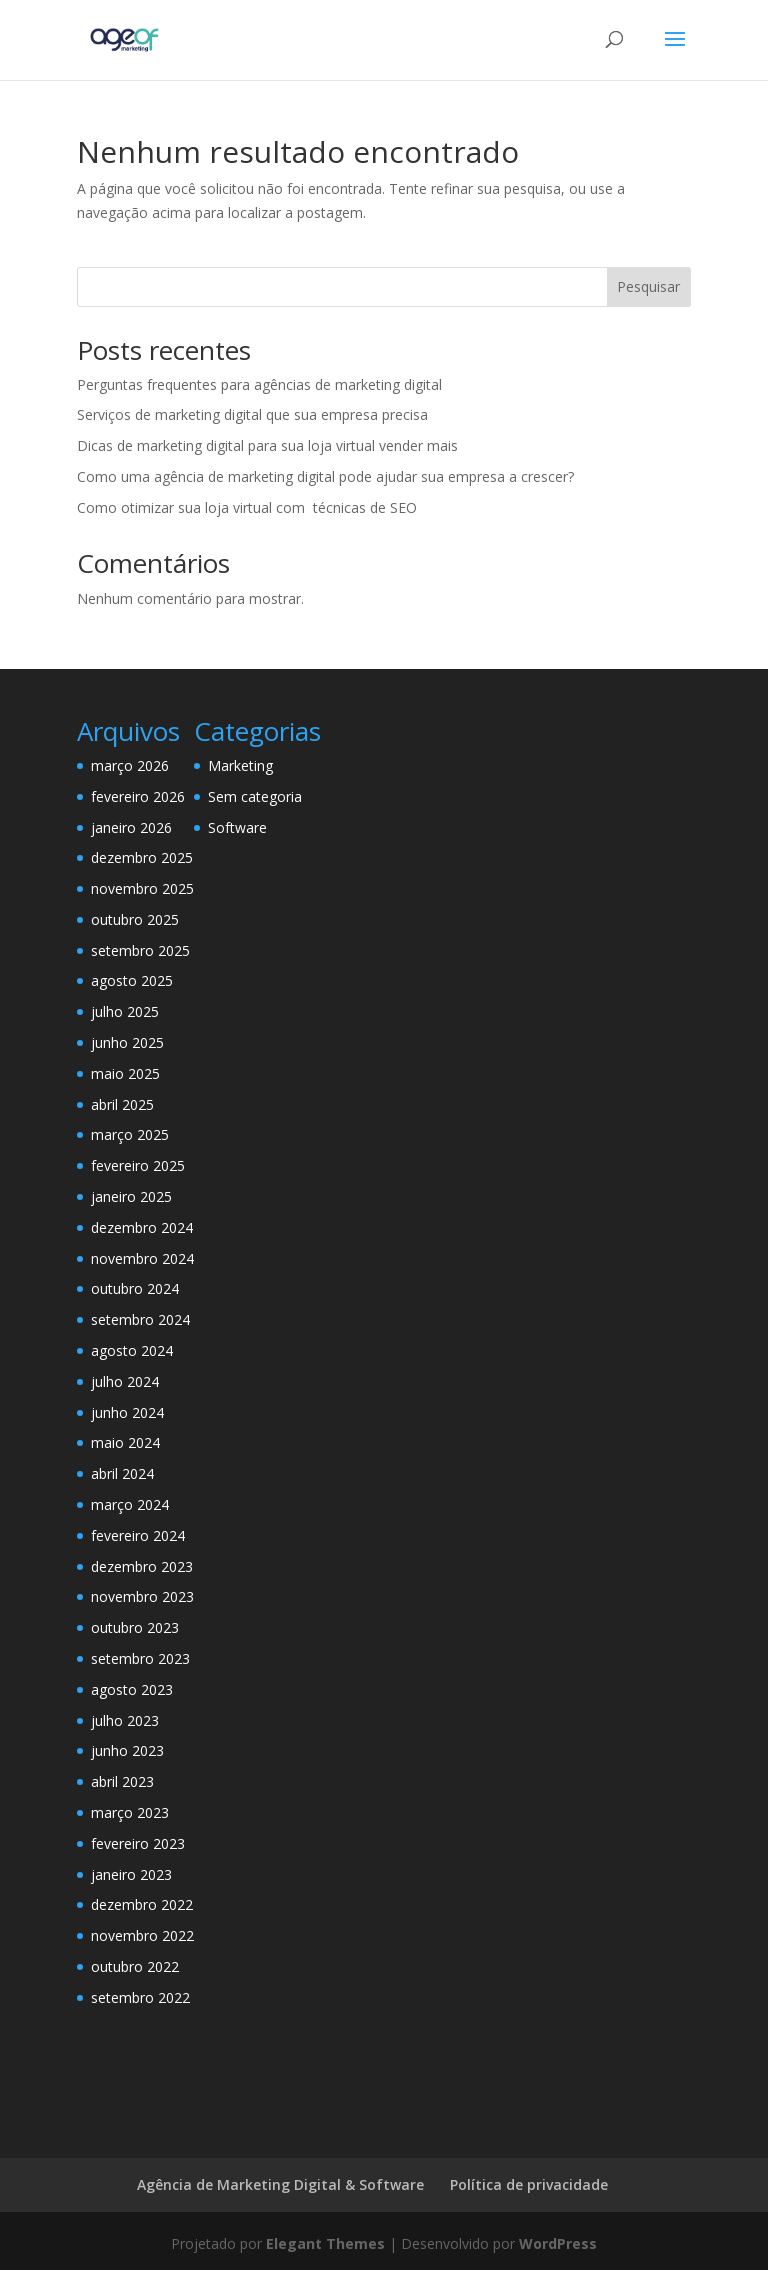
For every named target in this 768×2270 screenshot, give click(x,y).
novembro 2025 (142, 888)
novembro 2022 (142, 1935)
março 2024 (130, 1504)
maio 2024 (125, 1442)
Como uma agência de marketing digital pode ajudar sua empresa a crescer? (325, 476)
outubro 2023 (135, 1627)
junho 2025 (127, 1042)
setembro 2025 (140, 950)
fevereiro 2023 (138, 1843)
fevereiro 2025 (138, 1165)
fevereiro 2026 (138, 796)
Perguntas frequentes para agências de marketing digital (259, 384)
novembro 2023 (142, 1596)
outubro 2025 (135, 919)
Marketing (240, 765)
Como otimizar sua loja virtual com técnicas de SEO (247, 507)
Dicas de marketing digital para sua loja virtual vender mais (267, 445)
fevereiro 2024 (138, 1535)
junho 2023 (127, 1750)
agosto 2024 (132, 1350)
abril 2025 (122, 1104)
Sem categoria (255, 796)
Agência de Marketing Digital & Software (280, 2184)
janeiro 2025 (131, 1196)
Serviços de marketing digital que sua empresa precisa (252, 414)
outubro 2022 (135, 1966)
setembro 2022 (140, 1997)
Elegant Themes (325, 2243)
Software (237, 827)
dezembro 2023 (142, 1566)
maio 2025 (125, 1073)
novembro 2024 (142, 1258)
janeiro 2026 (131, 827)
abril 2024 (122, 1473)
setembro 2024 (140, 1319)
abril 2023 (122, 1781)
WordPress (558, 2243)
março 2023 (130, 1812)
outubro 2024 (135, 1288)
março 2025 (130, 1134)
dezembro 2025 (142, 857)
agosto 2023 (132, 1689)
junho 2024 (127, 1412)
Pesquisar (648, 286)
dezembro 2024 (142, 1227)
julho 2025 (125, 1011)
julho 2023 (125, 1720)
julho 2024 (125, 1381)
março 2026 (130, 765)
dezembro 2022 (142, 1904)
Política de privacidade (529, 2184)
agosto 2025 (132, 980)
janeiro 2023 (131, 1874)
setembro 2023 (140, 1658)
